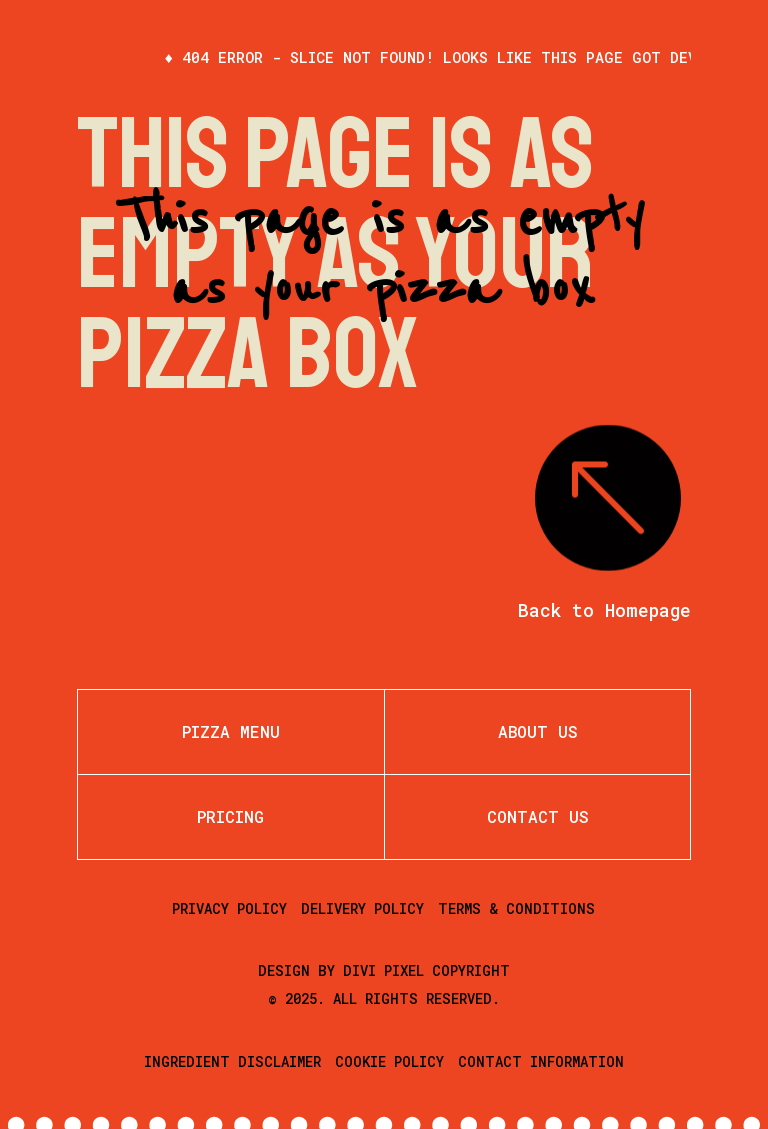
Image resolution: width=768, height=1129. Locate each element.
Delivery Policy (362, 908)
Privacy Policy (229, 908)
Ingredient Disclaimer (232, 1061)
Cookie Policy (389, 1061)
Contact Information (541, 1061)
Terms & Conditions (516, 908)
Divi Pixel (383, 970)
